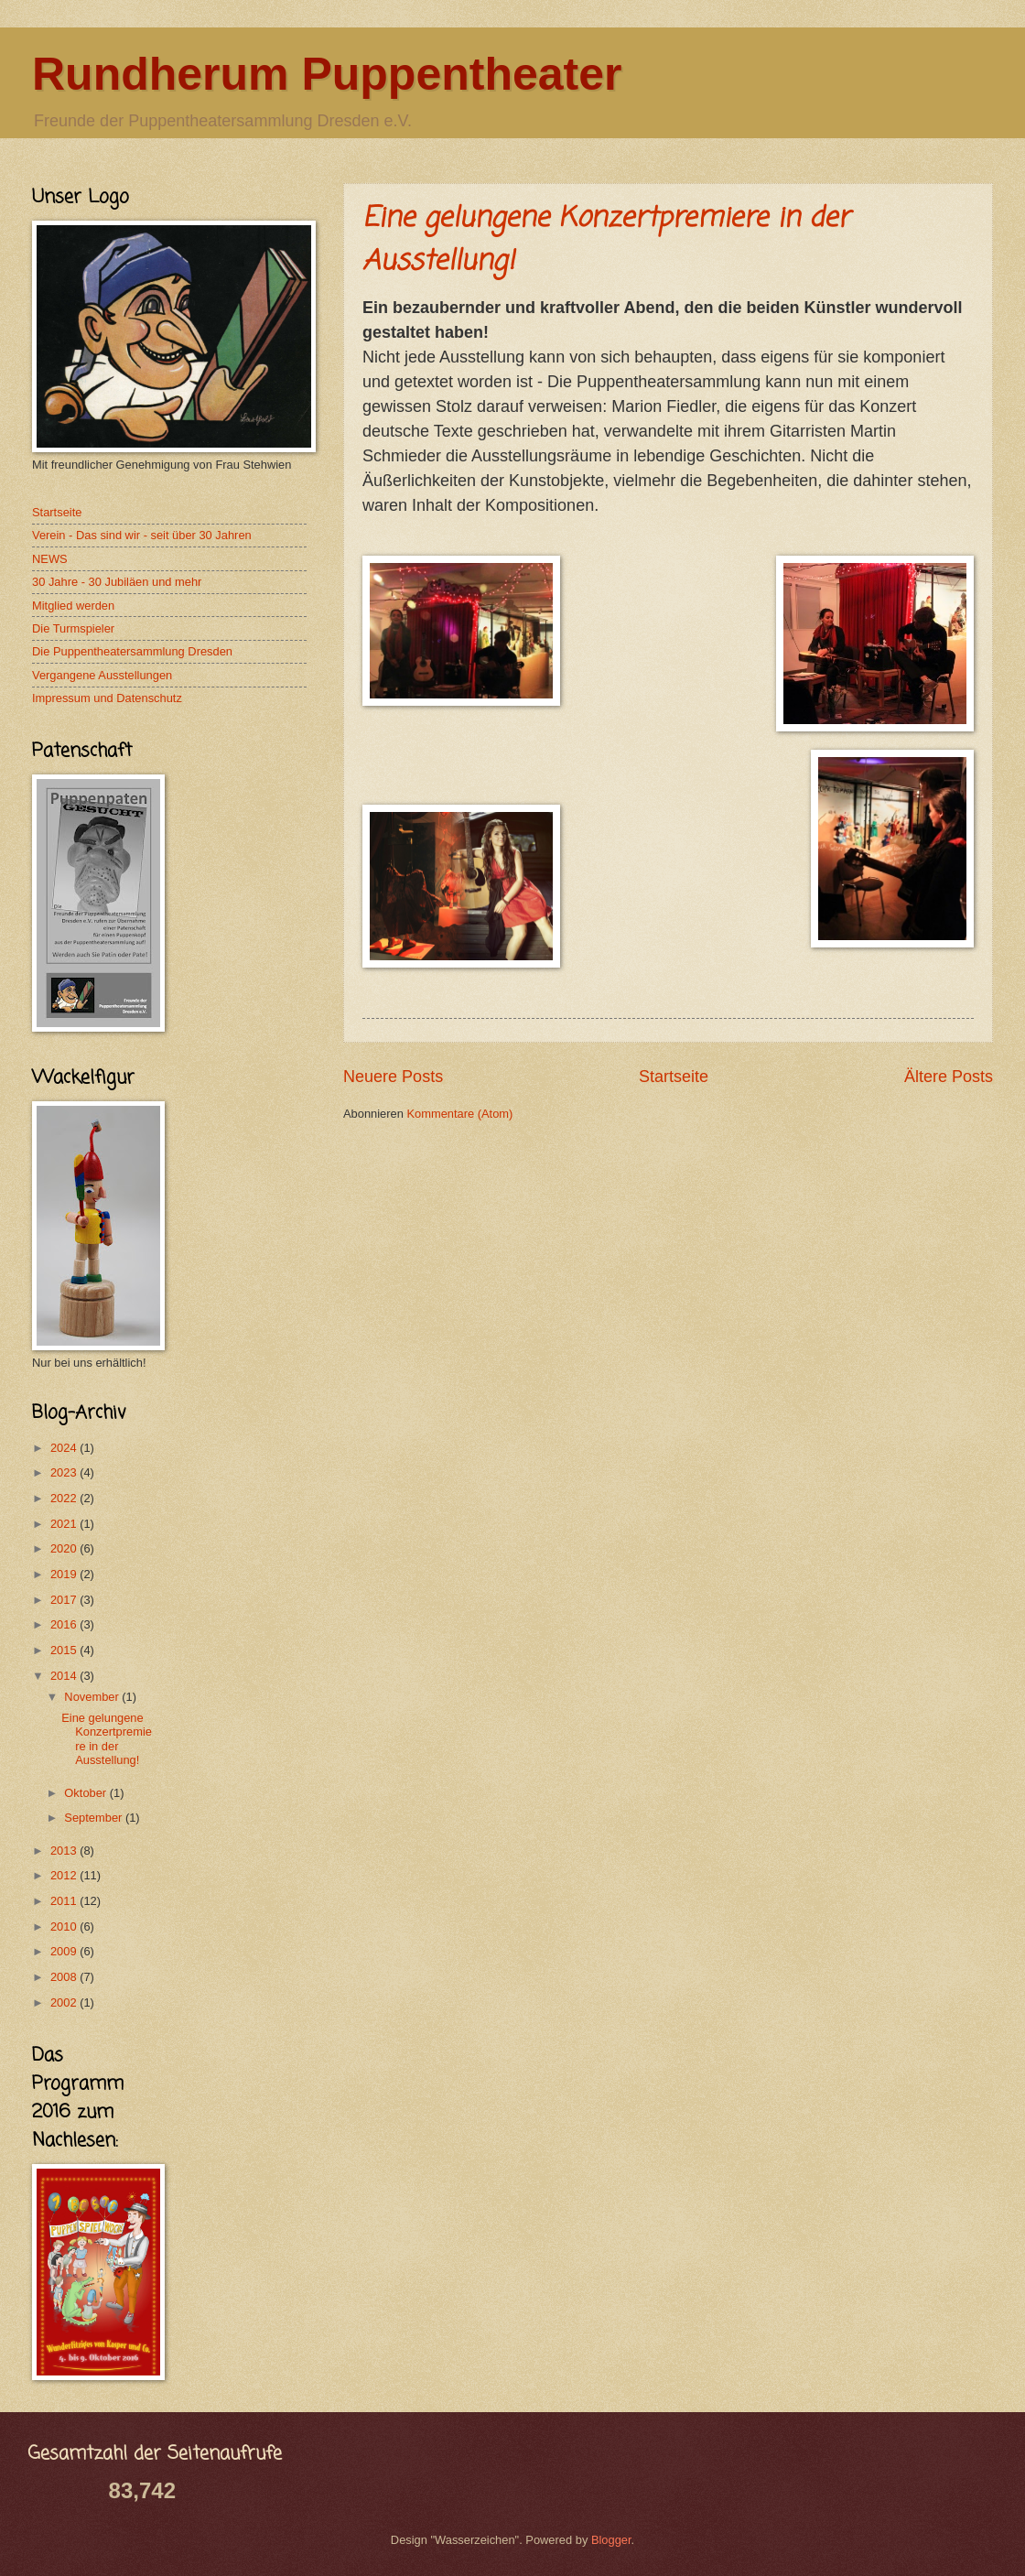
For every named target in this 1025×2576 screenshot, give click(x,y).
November (93, 1697)
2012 (65, 1875)
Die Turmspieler (73, 628)
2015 (65, 1650)
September (94, 1817)
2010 (65, 1926)
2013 (65, 1850)
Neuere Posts (393, 1076)
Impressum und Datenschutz (107, 698)
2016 (65, 1624)
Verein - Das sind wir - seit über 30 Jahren (142, 535)
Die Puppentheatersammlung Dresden (132, 651)
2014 (65, 1676)
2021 (65, 1524)
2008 (65, 1977)
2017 (65, 1600)
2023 (65, 1472)
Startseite (673, 1076)
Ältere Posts (948, 1076)
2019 (65, 1574)
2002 (65, 2002)
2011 (65, 1901)
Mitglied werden (73, 605)
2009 (65, 1951)
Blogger (611, 2540)
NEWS (50, 559)
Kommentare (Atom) (459, 1113)
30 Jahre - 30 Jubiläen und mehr (116, 582)
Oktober (86, 1793)
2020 (65, 1548)
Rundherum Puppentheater (326, 74)
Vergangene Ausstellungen (102, 675)
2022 (65, 1498)
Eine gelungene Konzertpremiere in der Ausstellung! (106, 1739)
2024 (65, 1448)
